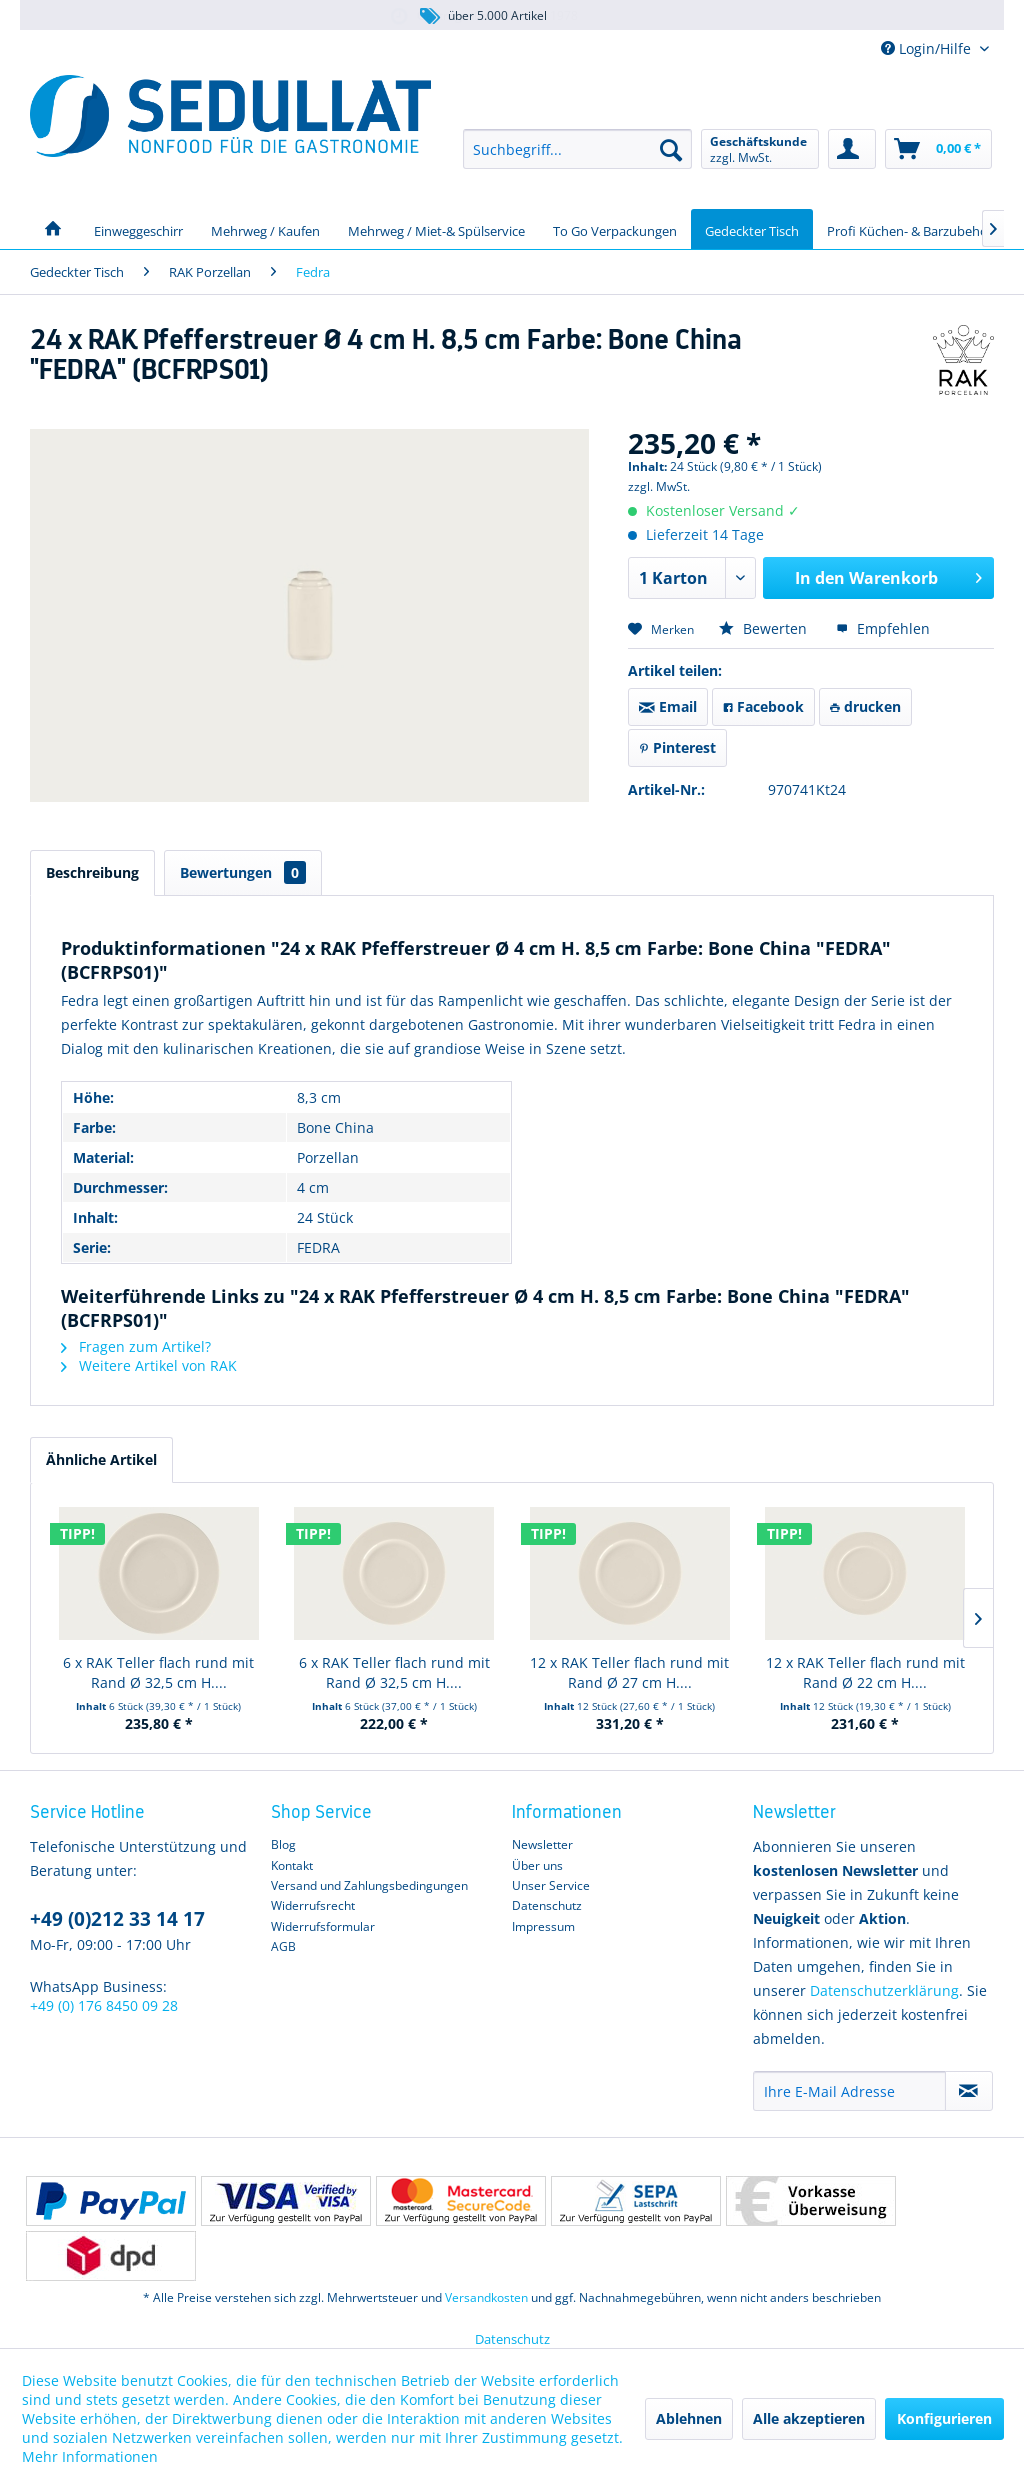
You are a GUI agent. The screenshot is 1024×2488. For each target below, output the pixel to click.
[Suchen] (671, 149)
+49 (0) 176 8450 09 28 (104, 2005)
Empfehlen (883, 628)
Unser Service (551, 1885)
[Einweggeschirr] (138, 229)
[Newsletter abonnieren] (969, 2091)
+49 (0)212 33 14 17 (117, 1919)
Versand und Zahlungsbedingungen (369, 1885)
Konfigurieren (944, 2418)
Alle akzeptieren (809, 2418)
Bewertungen (243, 872)
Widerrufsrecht (313, 1905)
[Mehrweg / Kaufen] (265, 229)
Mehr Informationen (90, 2456)
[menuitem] (577, 149)
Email (668, 706)
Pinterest (677, 747)
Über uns (537, 1865)
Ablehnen (689, 2418)
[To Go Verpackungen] (615, 229)
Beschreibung (92, 872)
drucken (865, 706)
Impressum (543, 1926)
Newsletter (542, 1844)
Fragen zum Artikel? (136, 1346)
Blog (283, 1844)
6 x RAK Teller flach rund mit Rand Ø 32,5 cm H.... (158, 1672)
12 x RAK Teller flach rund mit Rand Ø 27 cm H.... (629, 1672)
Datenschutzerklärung (884, 1990)
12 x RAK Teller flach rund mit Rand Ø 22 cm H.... (865, 1672)
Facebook (763, 706)
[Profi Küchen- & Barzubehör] (910, 229)
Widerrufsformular (323, 1926)
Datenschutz (547, 1905)
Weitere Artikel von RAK (149, 1365)
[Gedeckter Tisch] (752, 229)
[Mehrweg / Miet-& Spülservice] (436, 229)
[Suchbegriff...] (577, 149)
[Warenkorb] (938, 149)
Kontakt (292, 1865)
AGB (283, 1946)
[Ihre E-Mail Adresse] (849, 2091)
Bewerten (765, 628)
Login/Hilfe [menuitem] (928, 48)
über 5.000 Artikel (482, 16)
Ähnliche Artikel (101, 1459)
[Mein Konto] (852, 149)
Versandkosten (486, 2297)
